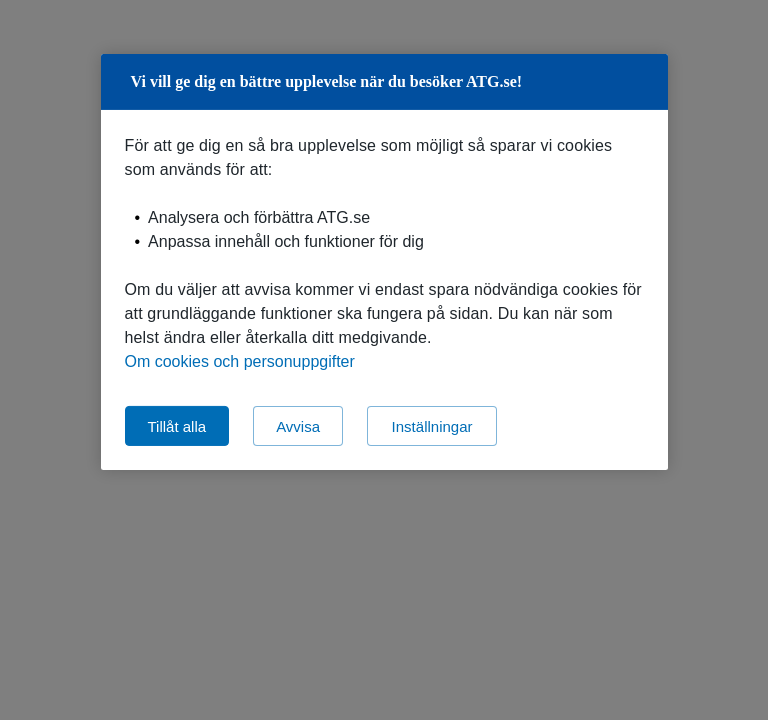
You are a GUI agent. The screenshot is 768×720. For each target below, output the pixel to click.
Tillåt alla (177, 425)
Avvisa (298, 425)
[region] (384, 262)
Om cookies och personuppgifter (240, 361)
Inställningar (432, 425)
